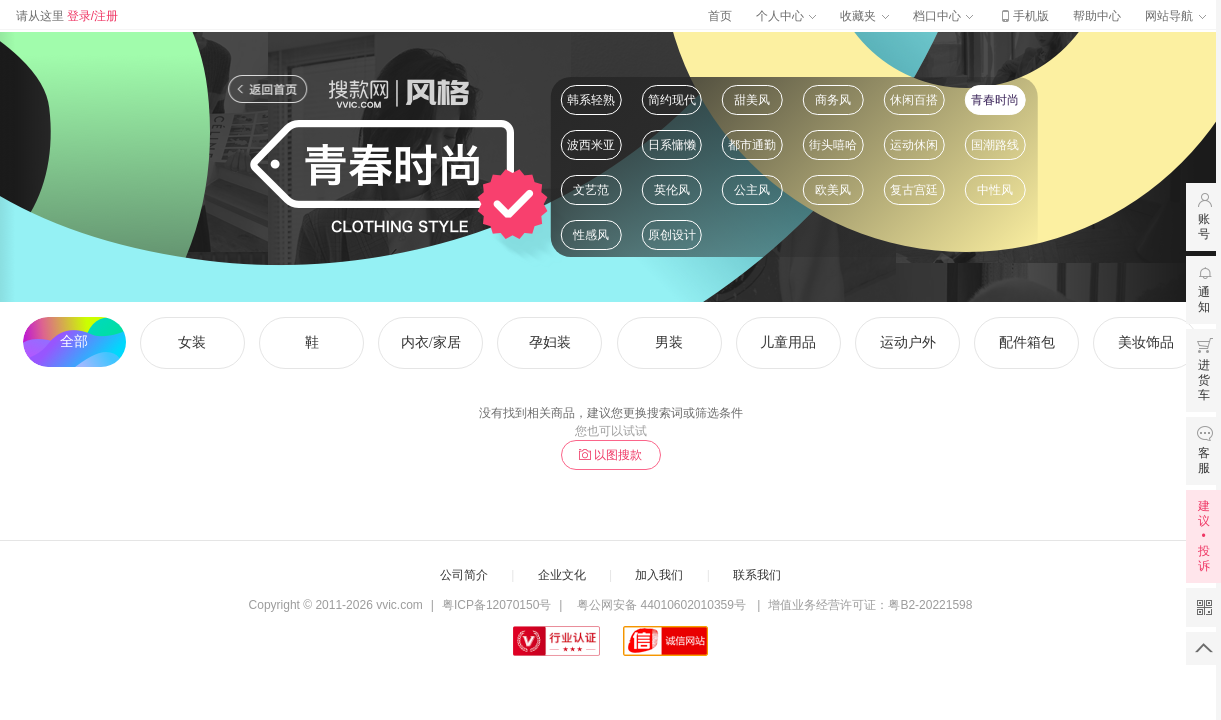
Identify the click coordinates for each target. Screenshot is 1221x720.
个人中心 (786, 16)
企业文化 (562, 575)
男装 (669, 342)
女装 (192, 342)
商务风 (833, 100)
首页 (720, 16)
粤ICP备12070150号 (496, 605)
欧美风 (833, 190)
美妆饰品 (1146, 342)
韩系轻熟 (591, 100)
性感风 (591, 235)
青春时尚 (995, 100)
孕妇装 (550, 342)
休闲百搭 (914, 100)
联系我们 (757, 575)
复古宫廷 (914, 190)
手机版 (1023, 16)
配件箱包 (1027, 342)
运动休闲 (914, 145)
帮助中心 (1097, 16)
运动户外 (908, 342)
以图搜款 (610, 455)
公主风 (752, 190)
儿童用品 (788, 342)
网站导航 (1175, 16)
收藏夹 (864, 16)
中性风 (995, 190)
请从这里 (67, 16)
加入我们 (659, 575)
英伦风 (672, 190)
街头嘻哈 (833, 145)
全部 (74, 341)
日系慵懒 (672, 145)
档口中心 (943, 16)
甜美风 (752, 100)
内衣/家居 (431, 342)
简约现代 (672, 100)
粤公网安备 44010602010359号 (661, 605)
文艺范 (591, 190)
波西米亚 (591, 145)
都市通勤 (752, 145)
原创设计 (672, 235)
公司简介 (464, 575)
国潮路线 (995, 145)
